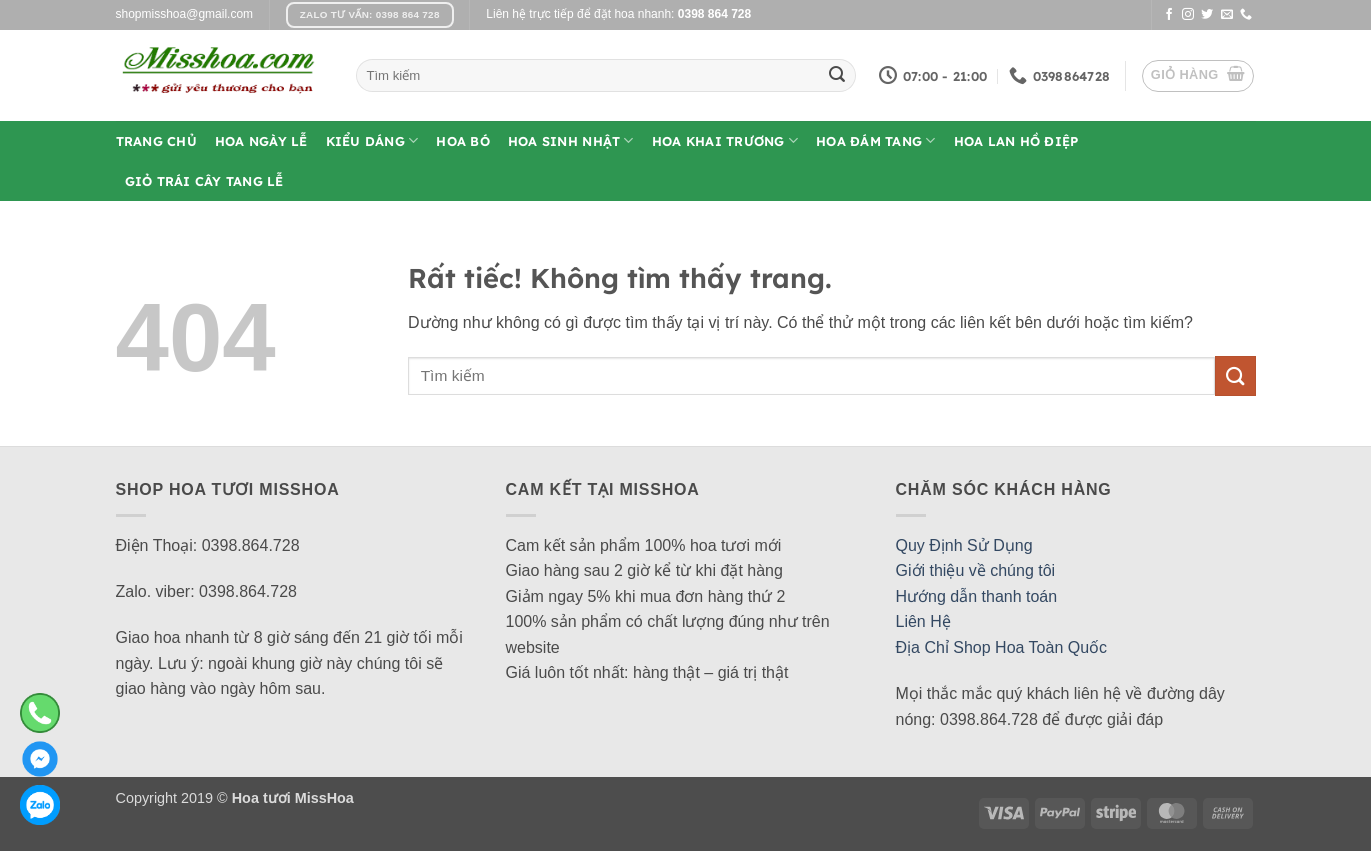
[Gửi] (837, 76)
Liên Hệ (923, 621)
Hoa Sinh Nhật (571, 140)
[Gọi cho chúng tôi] (1246, 15)
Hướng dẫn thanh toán (977, 596)
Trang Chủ (156, 141)
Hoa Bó (463, 141)
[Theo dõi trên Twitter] (1207, 15)
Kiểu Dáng (372, 140)
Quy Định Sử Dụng (964, 545)
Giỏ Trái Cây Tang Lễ (204, 181)
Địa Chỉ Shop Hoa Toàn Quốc (1002, 647)
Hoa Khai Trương (725, 140)
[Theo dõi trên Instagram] (1188, 15)
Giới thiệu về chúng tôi (976, 570)
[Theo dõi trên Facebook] (1169, 15)
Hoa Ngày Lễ (261, 141)
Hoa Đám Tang (876, 140)
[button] (1198, 76)
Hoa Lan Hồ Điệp (1016, 141)
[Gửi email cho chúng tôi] (1227, 15)
